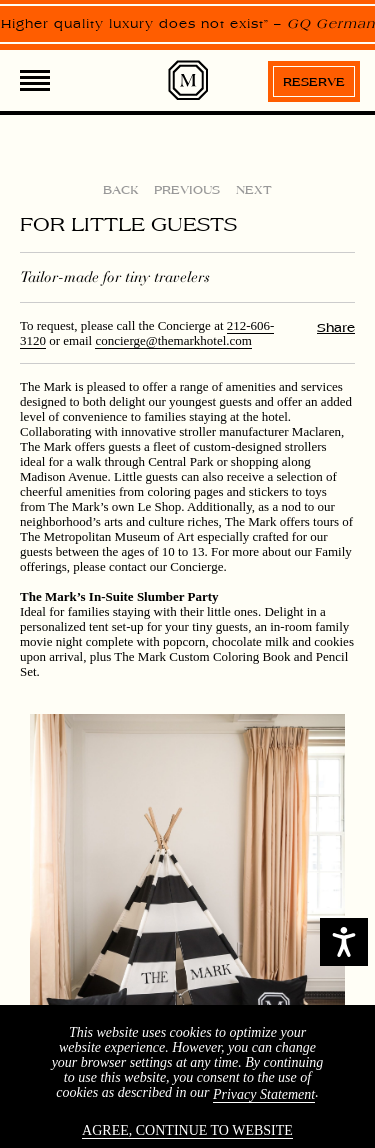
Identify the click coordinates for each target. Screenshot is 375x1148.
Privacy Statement (264, 1094)
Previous (187, 190)
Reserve (314, 82)
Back (120, 190)
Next (254, 190)
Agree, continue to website (187, 1130)
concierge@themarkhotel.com (173, 340)
